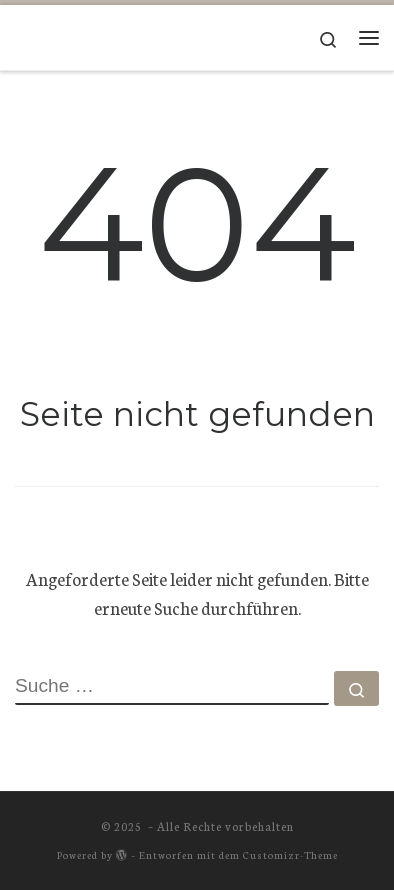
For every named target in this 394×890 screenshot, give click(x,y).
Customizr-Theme (290, 854)
